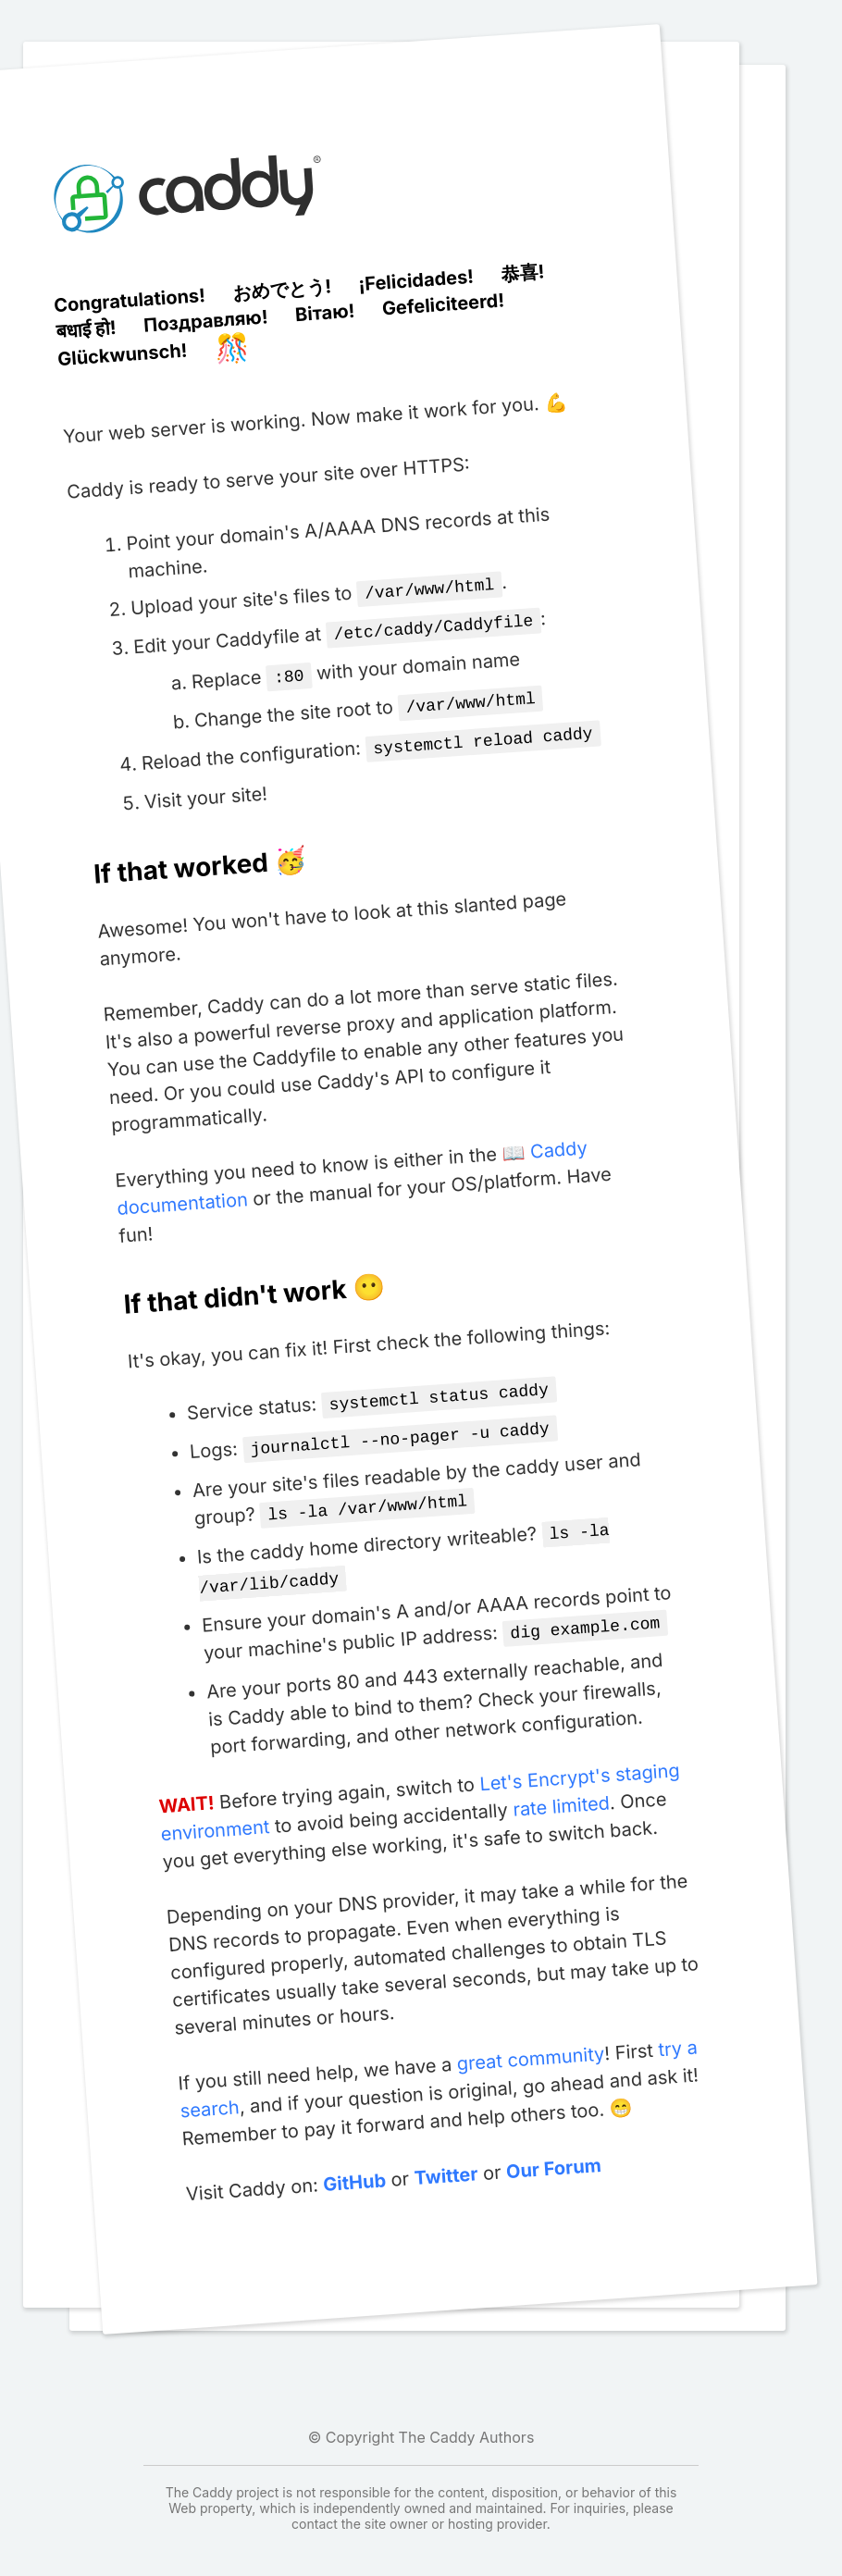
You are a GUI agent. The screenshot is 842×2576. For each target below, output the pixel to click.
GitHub (354, 2162)
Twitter (445, 2156)
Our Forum (552, 2148)
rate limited (561, 1786)
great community (529, 2039)
